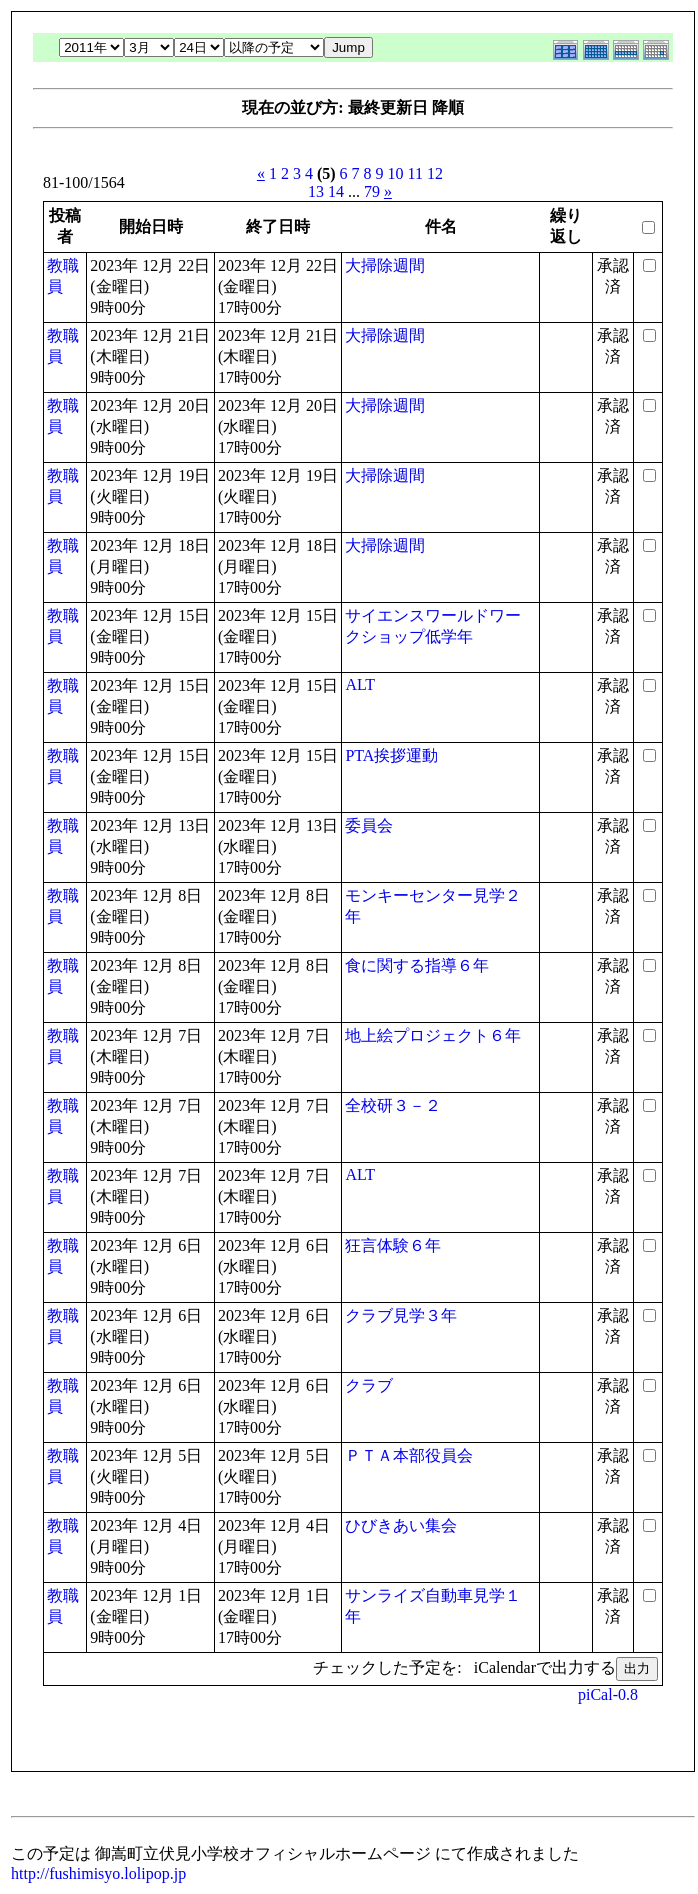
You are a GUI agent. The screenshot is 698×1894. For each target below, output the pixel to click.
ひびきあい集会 (401, 1525)
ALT (360, 684)
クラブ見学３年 (401, 1315)
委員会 (369, 825)
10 (396, 173)
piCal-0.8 (608, 1694)
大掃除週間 (385, 265)
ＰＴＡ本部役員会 (409, 1455)
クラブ (369, 1385)
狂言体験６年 (393, 1245)
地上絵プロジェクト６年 (433, 1035)
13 (316, 191)
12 (435, 173)
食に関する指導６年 (417, 965)
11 (415, 173)
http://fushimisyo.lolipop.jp (98, 1873)
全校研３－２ (393, 1105)
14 (336, 191)
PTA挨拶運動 (391, 755)
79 (372, 191)
